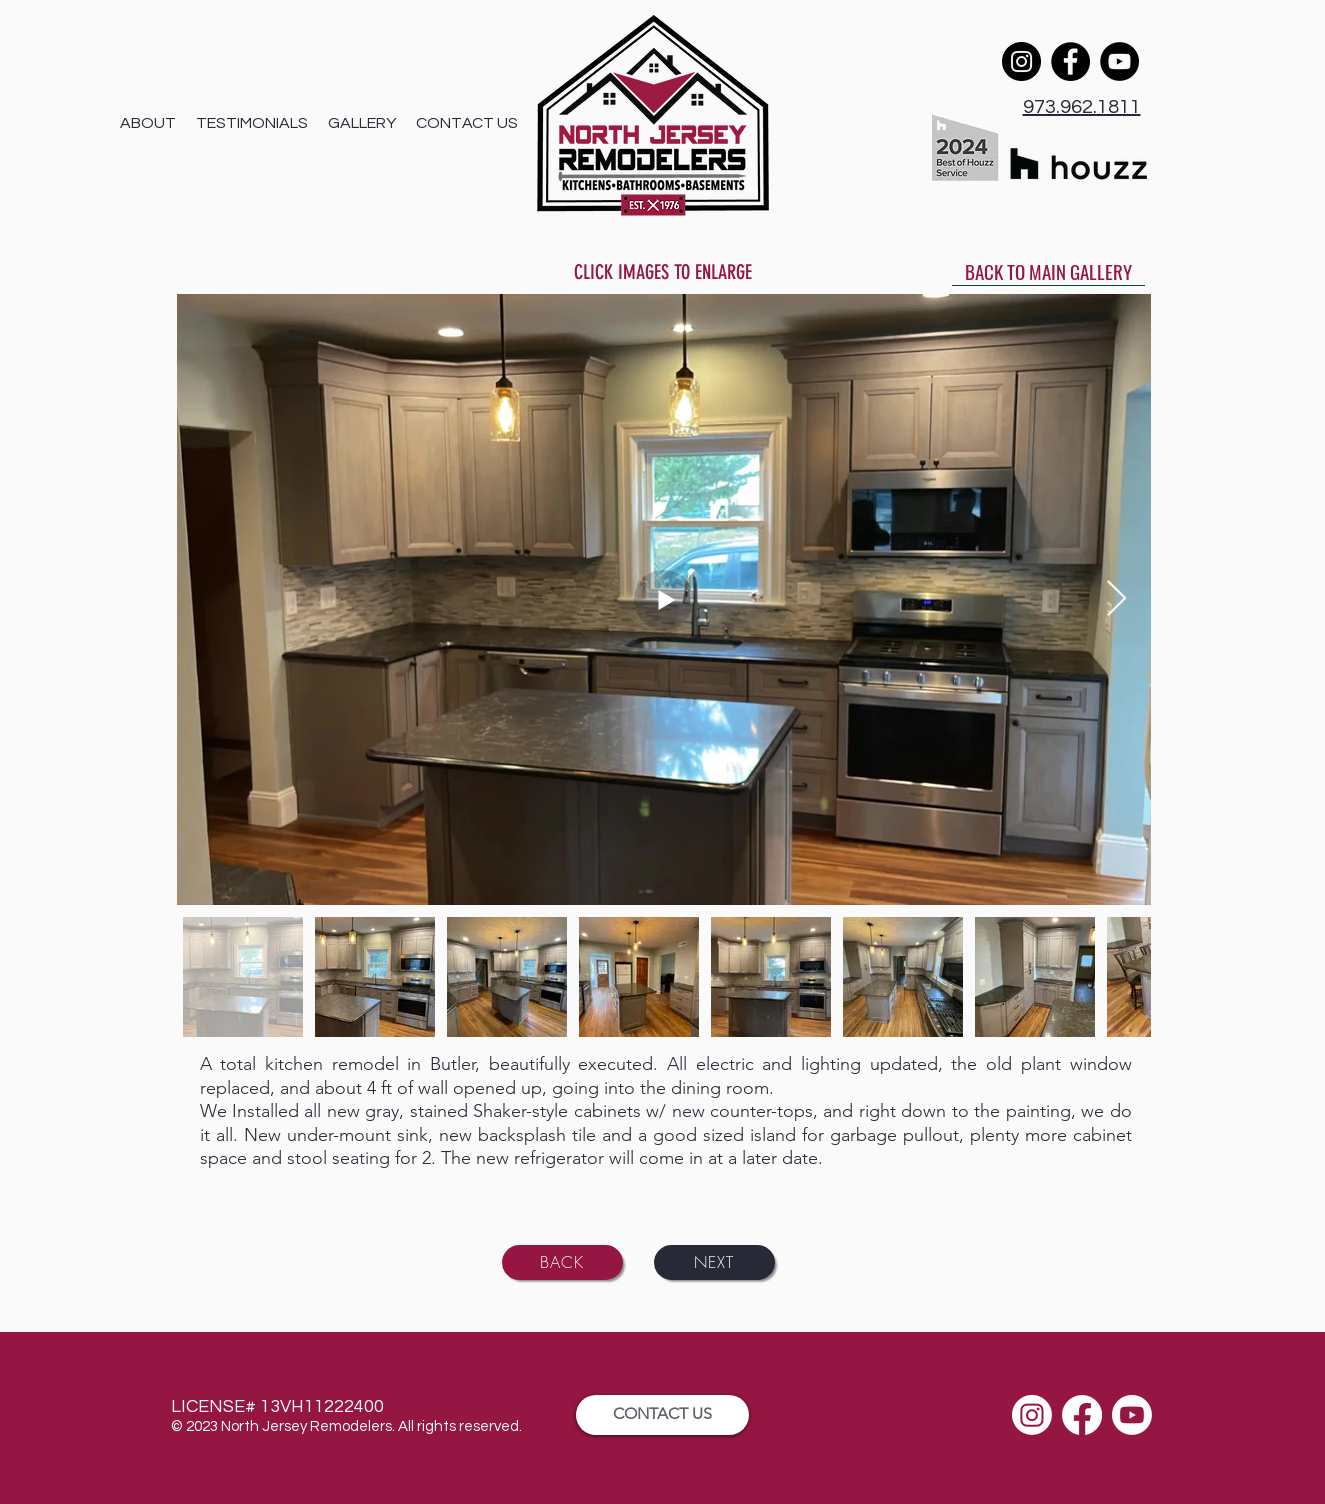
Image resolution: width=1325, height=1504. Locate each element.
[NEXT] (714, 1262)
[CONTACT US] (662, 1415)
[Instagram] (1021, 61)
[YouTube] (1119, 61)
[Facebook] (1070, 61)
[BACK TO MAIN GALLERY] (1048, 271)
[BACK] (562, 1262)
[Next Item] (1116, 599)
